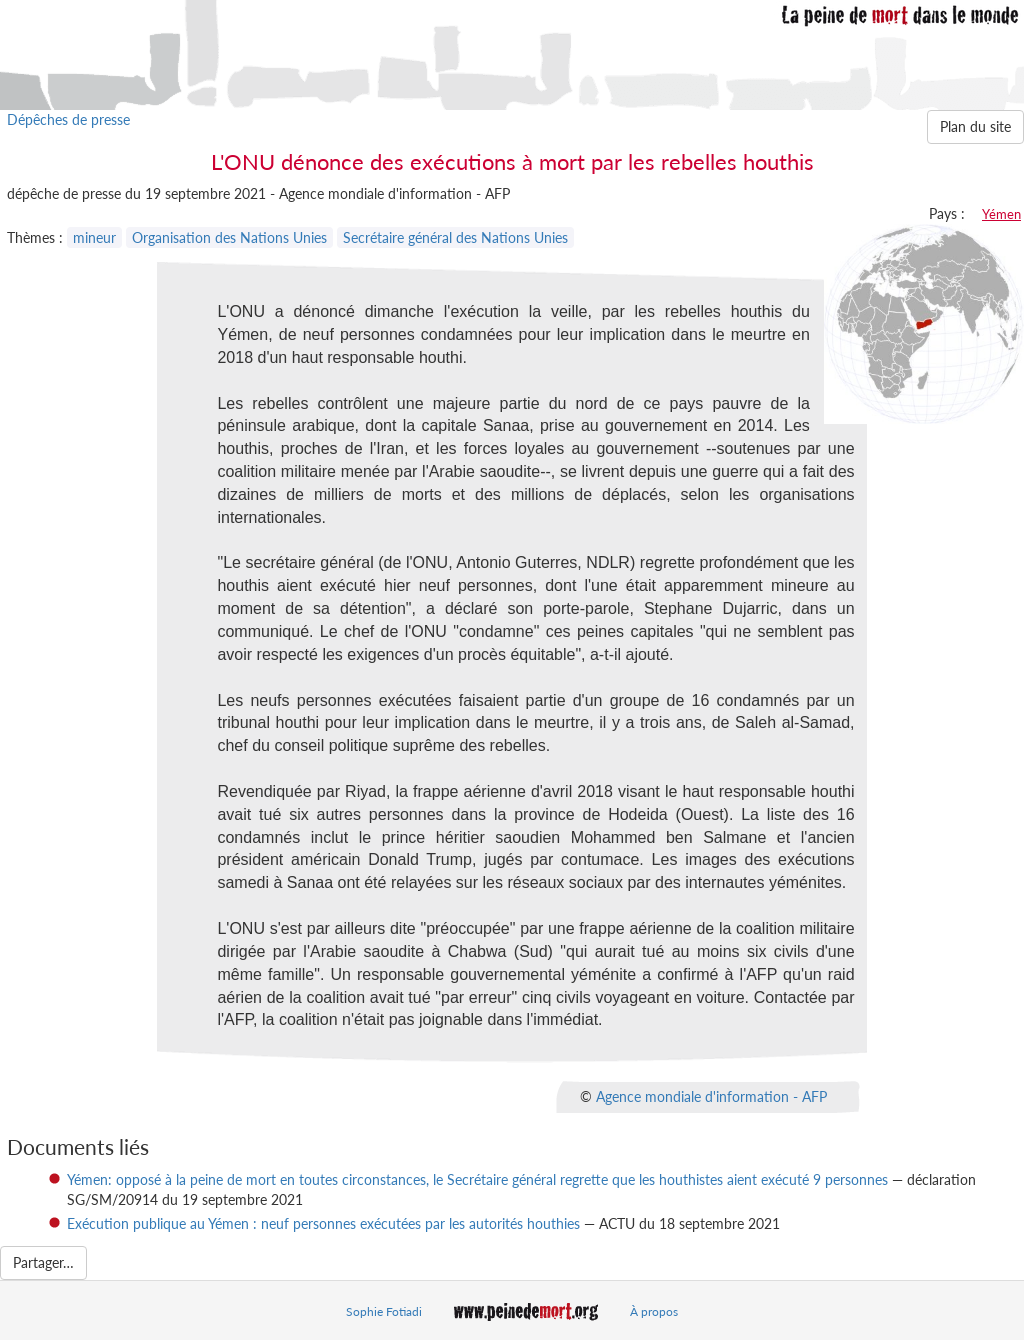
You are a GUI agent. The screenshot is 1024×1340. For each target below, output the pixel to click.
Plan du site (975, 126)
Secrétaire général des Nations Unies (455, 237)
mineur (94, 237)
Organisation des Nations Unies (229, 237)
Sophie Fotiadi (384, 1311)
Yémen (1001, 214)
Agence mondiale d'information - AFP (711, 1096)
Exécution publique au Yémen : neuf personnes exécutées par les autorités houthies (323, 1223)
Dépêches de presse (68, 119)
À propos (654, 1311)
